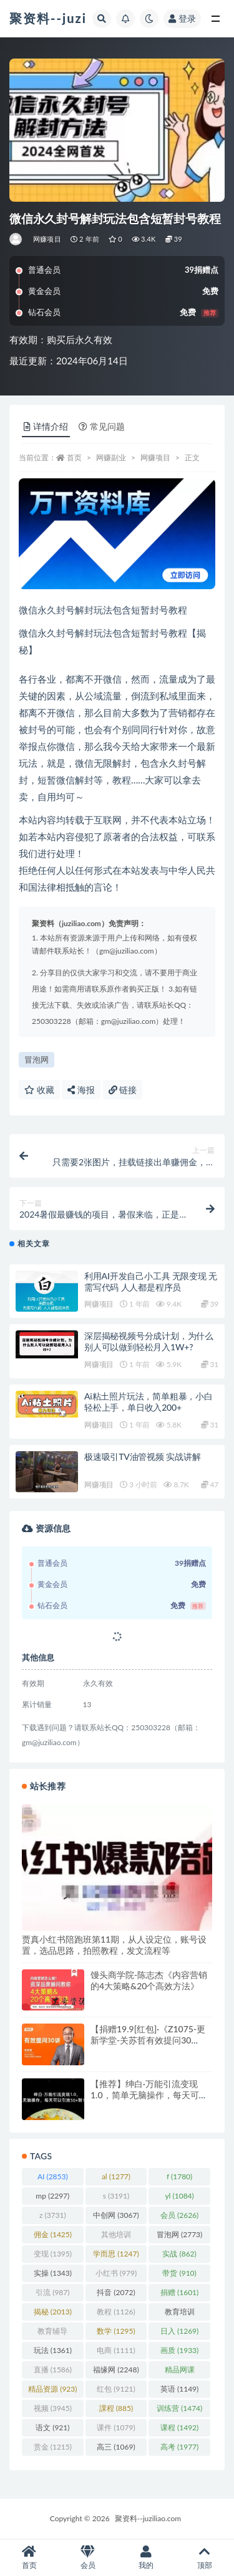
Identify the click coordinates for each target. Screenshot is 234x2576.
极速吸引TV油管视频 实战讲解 (142, 1456)
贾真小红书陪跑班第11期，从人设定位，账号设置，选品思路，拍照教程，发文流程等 (114, 1945)
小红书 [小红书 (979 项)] (116, 2273)
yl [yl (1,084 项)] (179, 2195)
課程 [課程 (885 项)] (116, 2408)
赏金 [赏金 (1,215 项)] (53, 2446)
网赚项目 (47, 239)
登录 (182, 18)
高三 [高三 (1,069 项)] (116, 2446)
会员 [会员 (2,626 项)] (179, 2215)
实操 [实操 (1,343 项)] (53, 2273)
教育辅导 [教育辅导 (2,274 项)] (52, 2333)
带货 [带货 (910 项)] (179, 2273)
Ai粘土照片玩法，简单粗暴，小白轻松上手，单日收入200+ (148, 1402)
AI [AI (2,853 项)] (52, 2176)
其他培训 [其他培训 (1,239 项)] (116, 2236)
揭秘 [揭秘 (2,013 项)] (53, 2311)
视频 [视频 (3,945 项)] (53, 2408)
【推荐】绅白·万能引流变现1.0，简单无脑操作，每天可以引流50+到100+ (149, 2094)
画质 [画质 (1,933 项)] (179, 2350)
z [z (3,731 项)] (52, 2215)
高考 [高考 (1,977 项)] (179, 2446)
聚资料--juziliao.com (148, 2518)
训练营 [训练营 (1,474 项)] (179, 2408)
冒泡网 (36, 1059)
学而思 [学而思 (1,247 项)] (116, 2253)
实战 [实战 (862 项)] (179, 2253)
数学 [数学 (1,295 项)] (116, 2331)
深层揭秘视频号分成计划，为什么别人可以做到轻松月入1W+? (148, 1341)
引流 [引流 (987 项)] (52, 2292)
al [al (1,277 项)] (116, 2176)
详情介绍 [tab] (46, 426)
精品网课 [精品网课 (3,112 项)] (180, 2372)
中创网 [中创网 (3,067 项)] (116, 2215)
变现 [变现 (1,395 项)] (53, 2253)
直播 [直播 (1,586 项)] (53, 2369)
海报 (81, 1089)
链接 (123, 1089)
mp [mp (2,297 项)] (52, 2195)
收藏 (39, 1089)
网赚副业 (111, 457)
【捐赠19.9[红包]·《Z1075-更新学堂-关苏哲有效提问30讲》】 (147, 2040)
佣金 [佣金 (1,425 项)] (53, 2234)
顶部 (204, 2557)
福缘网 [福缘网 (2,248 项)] (116, 2369)
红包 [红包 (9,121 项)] (116, 2389)
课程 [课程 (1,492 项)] (179, 2427)
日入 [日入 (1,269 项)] (179, 2331)
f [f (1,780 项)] (179, 2176)
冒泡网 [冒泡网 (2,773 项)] (179, 2234)
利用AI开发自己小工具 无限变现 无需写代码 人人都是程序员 (150, 1281)
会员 (88, 2557)
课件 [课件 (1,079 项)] (116, 2427)
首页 (74, 457)
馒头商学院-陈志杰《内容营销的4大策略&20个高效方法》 (148, 1980)
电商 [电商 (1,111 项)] (116, 2350)
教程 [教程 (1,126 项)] (116, 2311)
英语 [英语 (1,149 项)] (179, 2389)
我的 (146, 2557)
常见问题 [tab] (102, 426)
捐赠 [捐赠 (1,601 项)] (179, 2292)
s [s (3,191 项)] (116, 2195)
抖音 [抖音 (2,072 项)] (116, 2292)
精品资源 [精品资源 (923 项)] (52, 2389)
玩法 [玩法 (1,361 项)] (53, 2350)
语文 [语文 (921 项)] (52, 2427)
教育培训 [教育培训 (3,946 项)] (180, 2314)
